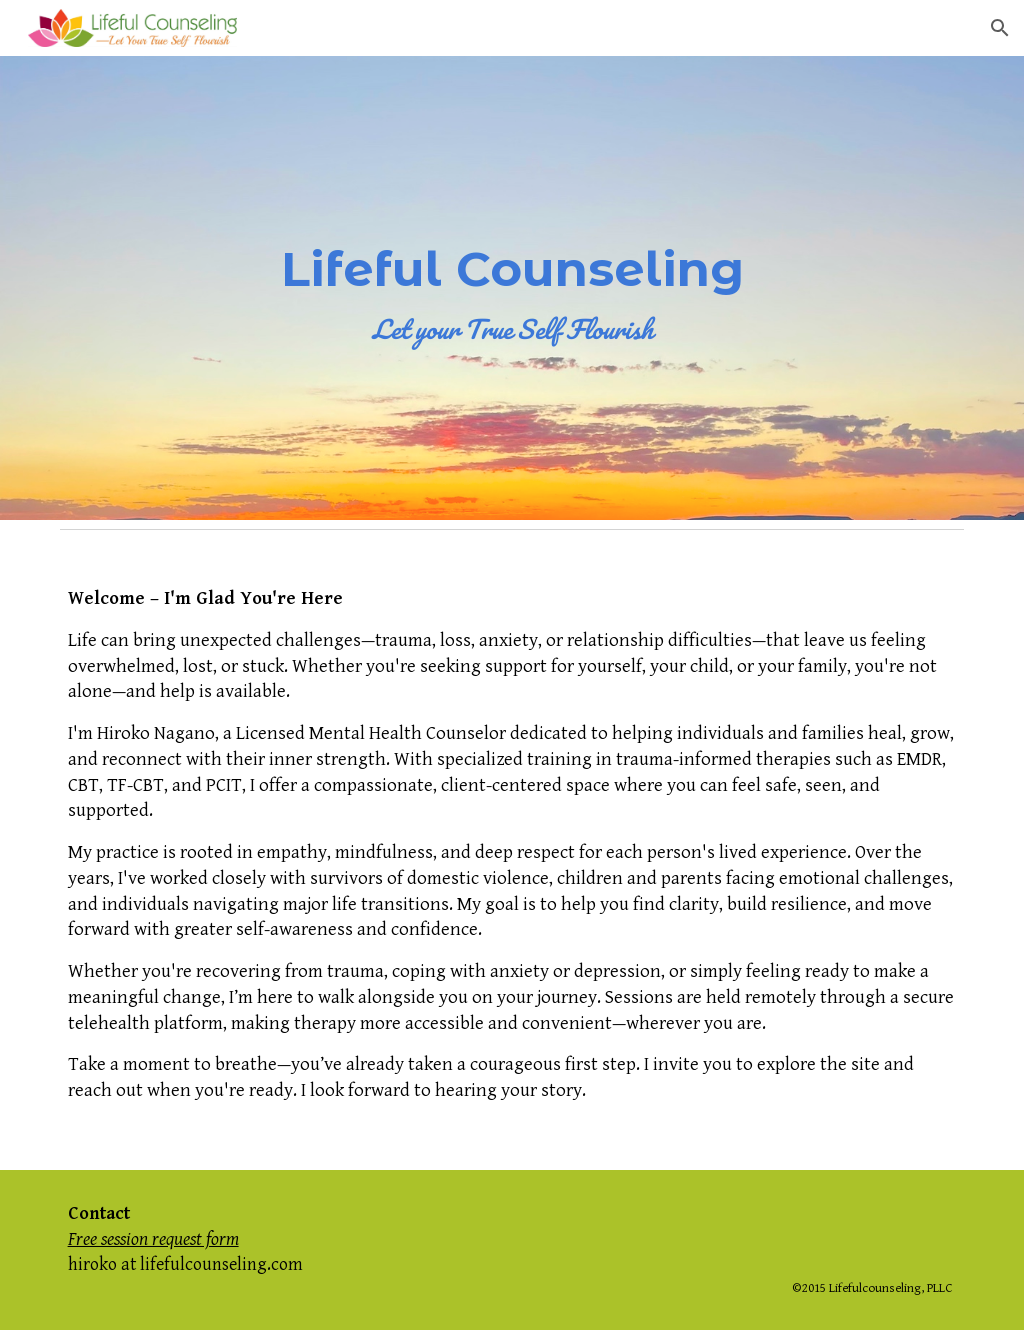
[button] (1000, 28)
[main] (512, 288)
